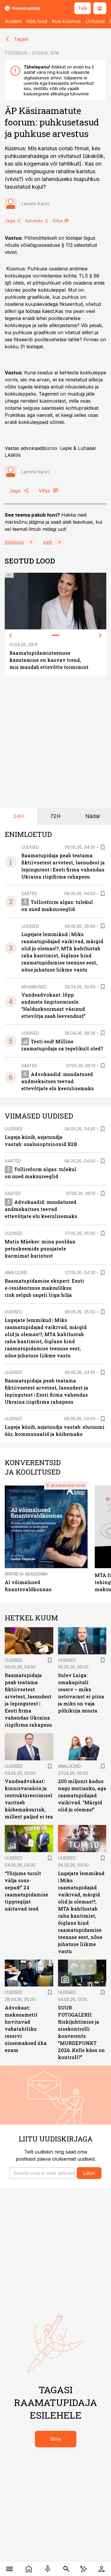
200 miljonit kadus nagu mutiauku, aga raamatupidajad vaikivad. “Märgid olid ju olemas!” (82, 1795)
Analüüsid (16, 1272)
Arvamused (33, 986)
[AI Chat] (83, 2569)
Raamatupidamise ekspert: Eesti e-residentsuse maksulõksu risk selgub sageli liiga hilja (44, 1288)
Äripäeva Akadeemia (26, 1573)
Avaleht (13, 21)
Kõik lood (36, 21)
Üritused (95, 21)
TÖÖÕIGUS (16, 52)
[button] (41, 2173)
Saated (29, 893)
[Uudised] (28, 2569)
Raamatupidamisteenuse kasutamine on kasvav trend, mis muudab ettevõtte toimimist (49, 660)
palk (47, 542)
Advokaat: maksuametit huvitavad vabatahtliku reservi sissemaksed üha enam (26, 2028)
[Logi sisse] (101, 2569)
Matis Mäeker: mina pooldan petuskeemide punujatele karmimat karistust (40, 1248)
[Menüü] (9, 2569)
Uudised (30, 847)
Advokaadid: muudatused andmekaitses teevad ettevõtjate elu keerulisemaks (57, 1081)
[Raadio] (47, 2569)
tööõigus (14, 542)
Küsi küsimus (66, 21)
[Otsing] (66, 2569)
